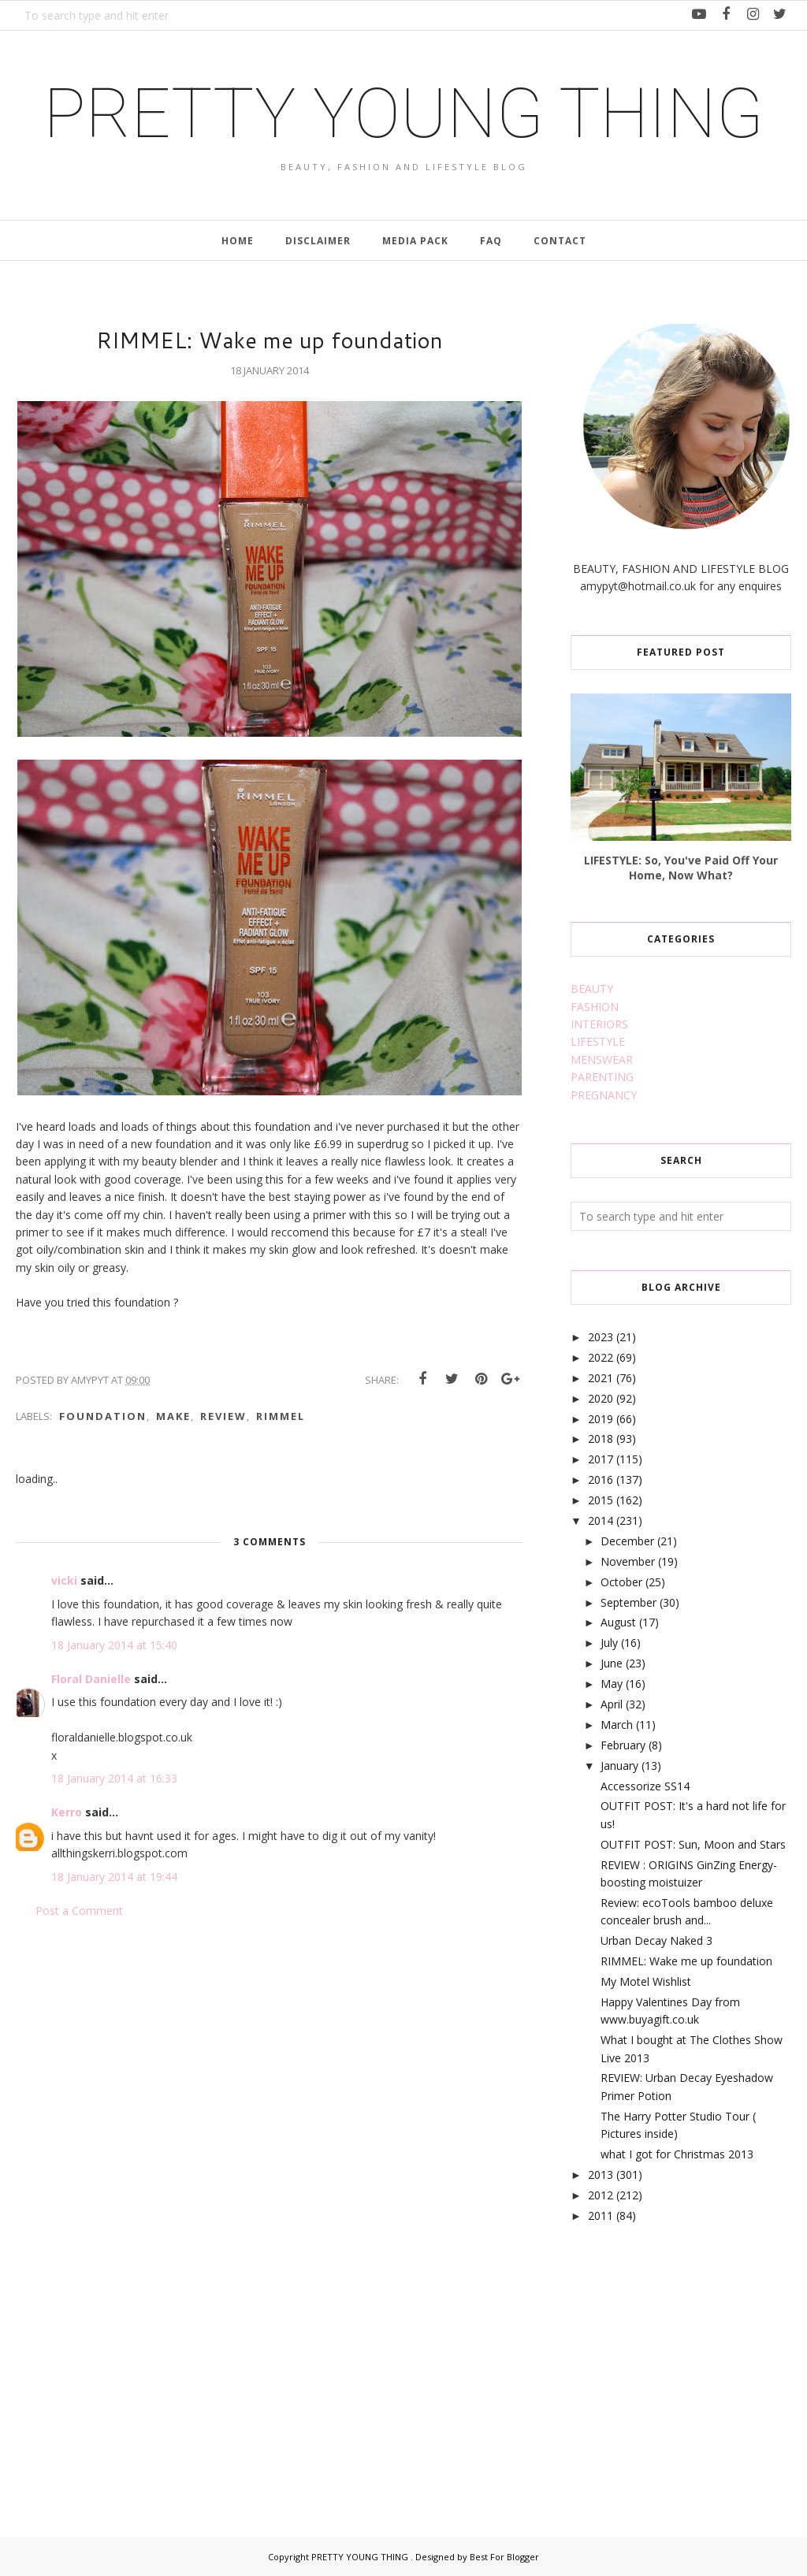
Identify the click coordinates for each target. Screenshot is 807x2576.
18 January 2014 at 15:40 (114, 1644)
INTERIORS (599, 1024)
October (621, 1581)
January (619, 1765)
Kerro (66, 1812)
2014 (600, 1520)
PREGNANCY (604, 1094)
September (628, 1602)
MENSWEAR (602, 1059)
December (627, 1540)
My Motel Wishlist (646, 1981)
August (618, 1622)
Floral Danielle (91, 1678)
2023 (600, 1336)
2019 (600, 1418)
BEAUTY (592, 988)
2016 (600, 1479)
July (609, 1642)
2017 (600, 1459)
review (223, 1416)
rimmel (280, 1416)
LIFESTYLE (598, 1041)
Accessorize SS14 (645, 1786)
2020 (600, 1398)
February (623, 1745)
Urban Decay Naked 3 (656, 1940)
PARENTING (602, 1076)
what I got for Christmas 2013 (677, 2154)
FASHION (595, 1006)
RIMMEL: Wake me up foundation (686, 1960)
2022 (600, 1357)
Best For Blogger (504, 2557)
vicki (64, 1580)
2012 (600, 2195)
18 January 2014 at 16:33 (114, 1778)
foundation (103, 1416)
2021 (600, 1377)
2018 (600, 1438)
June (612, 1663)
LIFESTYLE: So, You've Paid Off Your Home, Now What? (681, 868)
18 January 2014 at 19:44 (114, 1876)
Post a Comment (79, 1910)
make (173, 1416)
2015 (600, 1499)
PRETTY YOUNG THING (403, 113)
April (612, 1704)
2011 (600, 2215)
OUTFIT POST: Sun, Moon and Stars (693, 1844)
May (612, 1683)
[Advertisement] (689, 2362)
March (617, 1724)
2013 (600, 2174)
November (628, 1561)
